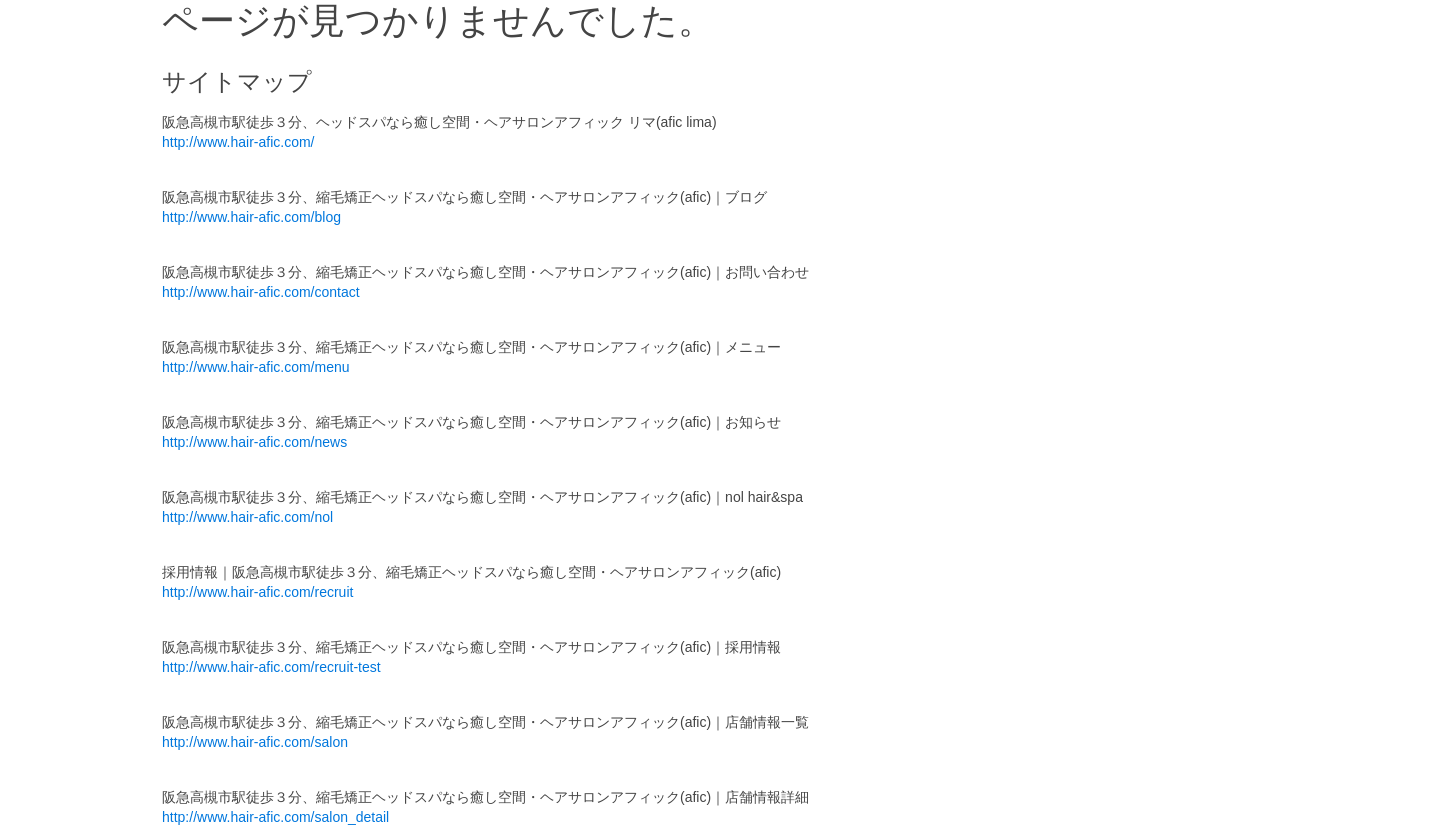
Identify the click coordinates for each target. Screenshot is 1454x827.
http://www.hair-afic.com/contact (261, 292)
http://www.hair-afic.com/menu (256, 367)
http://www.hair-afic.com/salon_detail (275, 817)
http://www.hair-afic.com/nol (247, 517)
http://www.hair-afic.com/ (238, 142)
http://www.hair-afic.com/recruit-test (271, 667)
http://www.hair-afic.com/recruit (257, 592)
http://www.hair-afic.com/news (254, 442)
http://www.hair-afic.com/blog (251, 217)
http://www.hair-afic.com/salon (255, 742)
